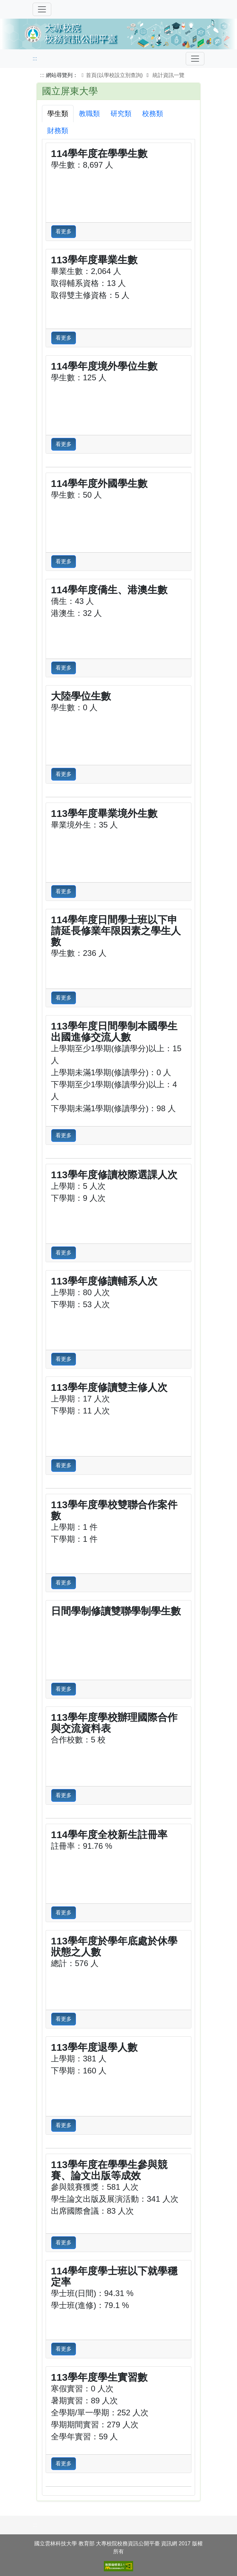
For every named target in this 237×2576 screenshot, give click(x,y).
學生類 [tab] (57, 113)
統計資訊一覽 (168, 75)
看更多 (64, 231)
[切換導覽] (42, 9)
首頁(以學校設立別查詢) (111, 75)
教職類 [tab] (89, 113)
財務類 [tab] (57, 130)
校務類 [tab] (152, 113)
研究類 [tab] (121, 113)
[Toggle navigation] (195, 58)
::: (35, 58)
